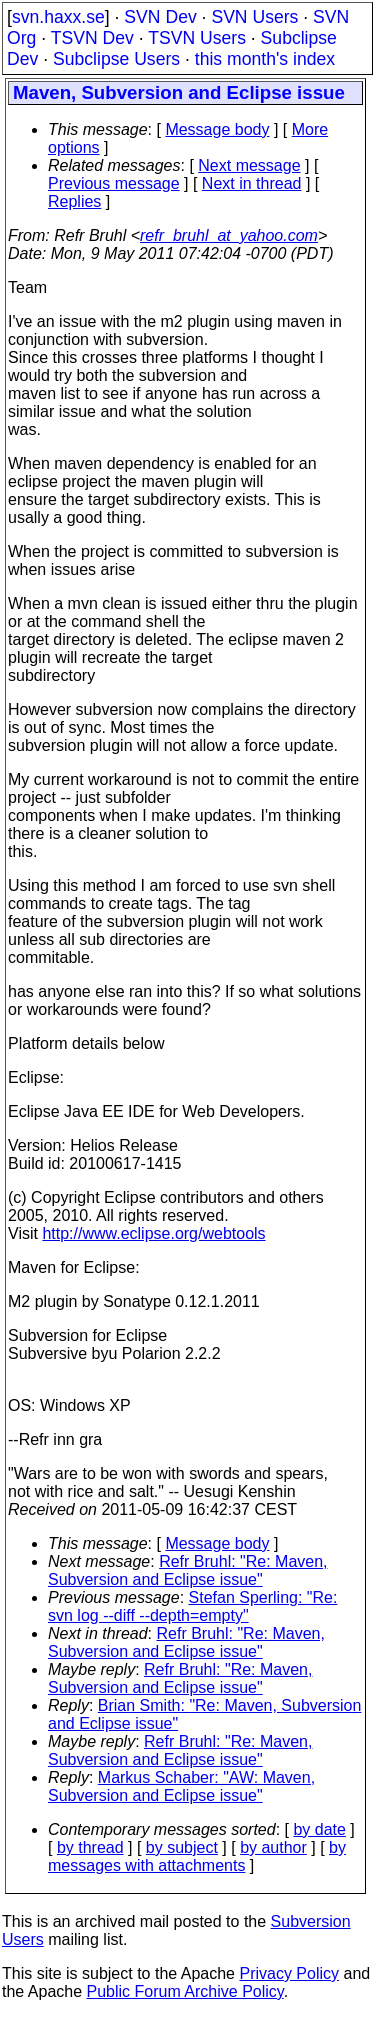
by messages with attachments (197, 1856)
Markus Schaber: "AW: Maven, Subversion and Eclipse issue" (181, 1786)
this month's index (265, 59)
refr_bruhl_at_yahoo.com (229, 235)
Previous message (114, 183)
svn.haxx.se (58, 17)
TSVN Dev (92, 38)
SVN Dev (160, 17)
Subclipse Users (116, 59)
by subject (182, 1847)
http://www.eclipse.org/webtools (153, 1233)
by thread (90, 1847)
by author (273, 1847)
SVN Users (254, 17)
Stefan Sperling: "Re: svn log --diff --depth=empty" (192, 1606)
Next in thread (252, 183)
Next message (249, 165)
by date (319, 1829)
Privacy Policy (289, 1973)
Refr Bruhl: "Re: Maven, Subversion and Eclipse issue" (188, 1570)
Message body (217, 129)
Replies (74, 201)
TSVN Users (197, 38)
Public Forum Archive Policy (185, 1991)
